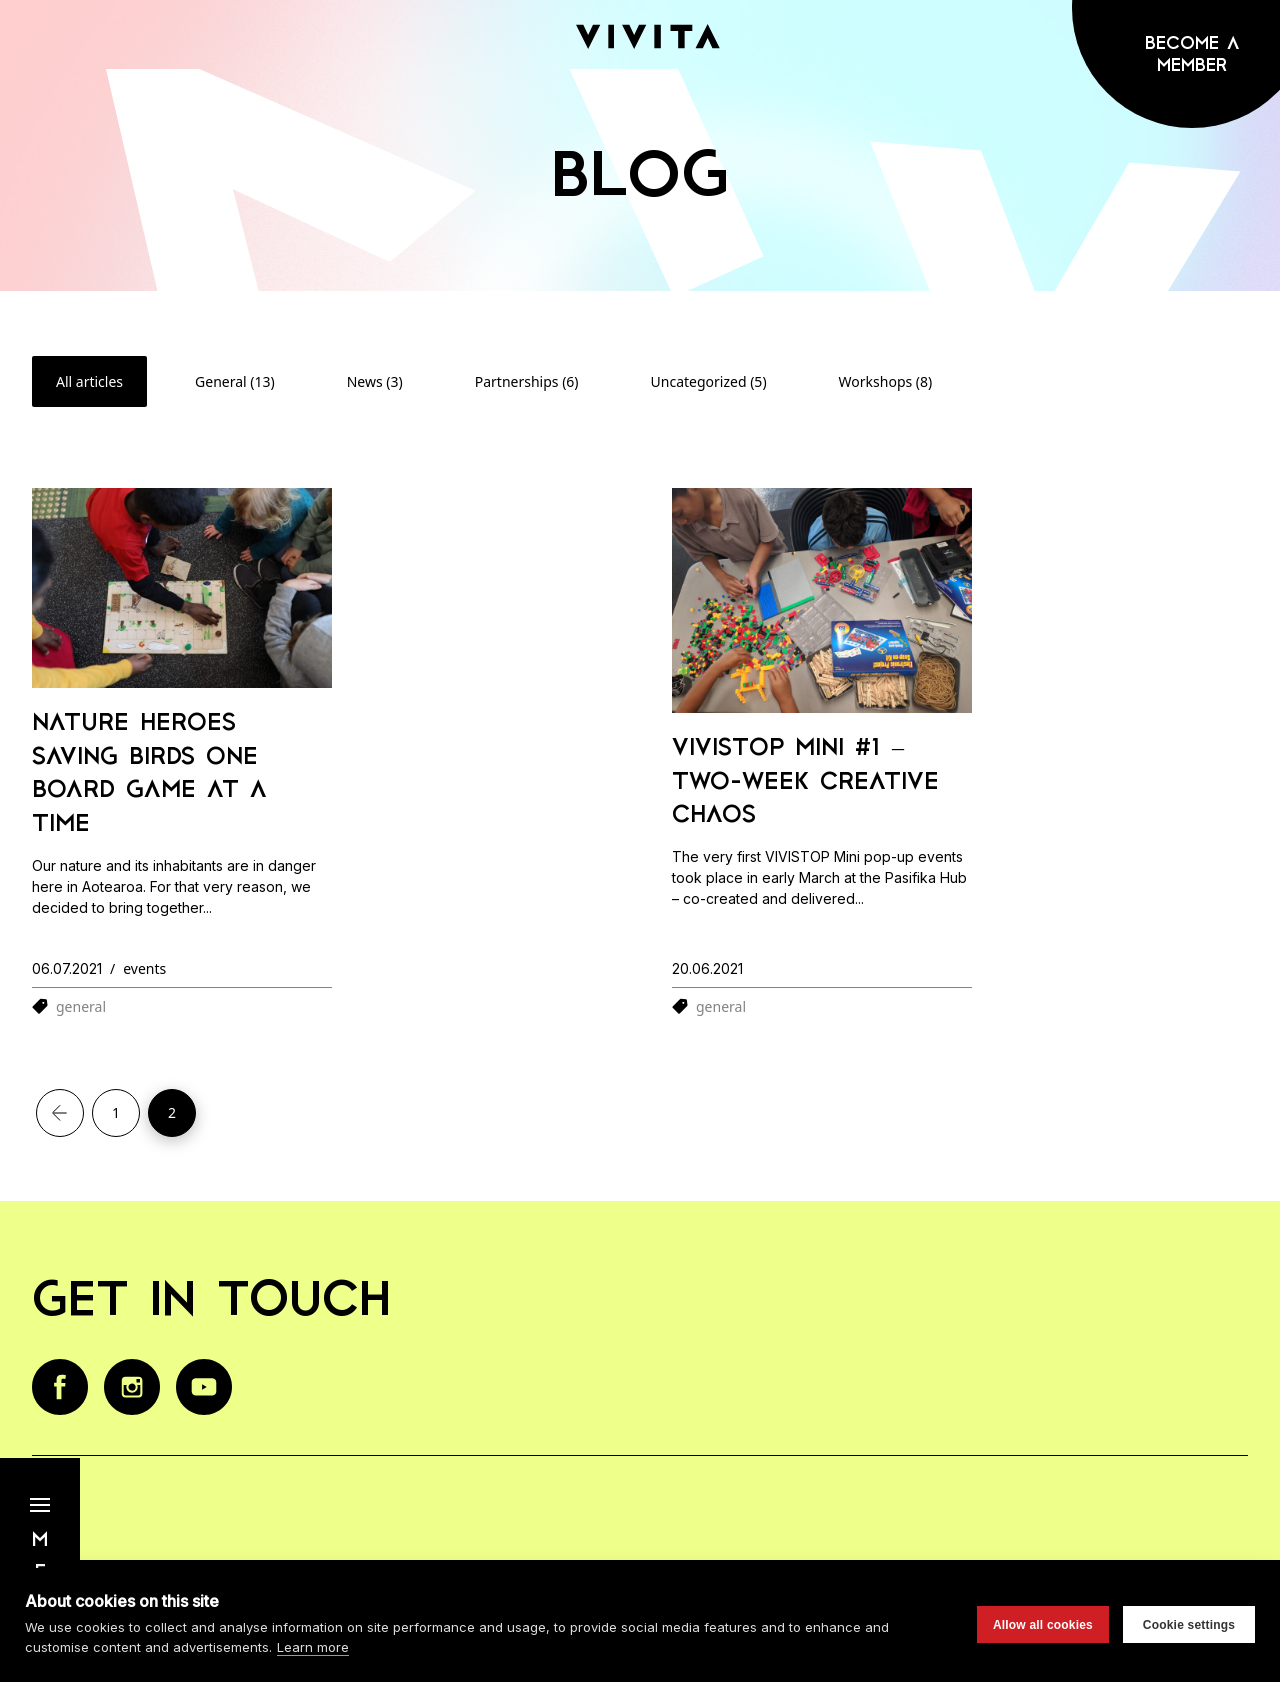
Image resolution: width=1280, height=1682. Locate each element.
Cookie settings (1189, 1625)
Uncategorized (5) (709, 381)
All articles (89, 381)
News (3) (375, 381)
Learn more (313, 1647)
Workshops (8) (886, 381)
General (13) (235, 381)
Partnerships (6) (527, 381)
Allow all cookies (1043, 1625)
